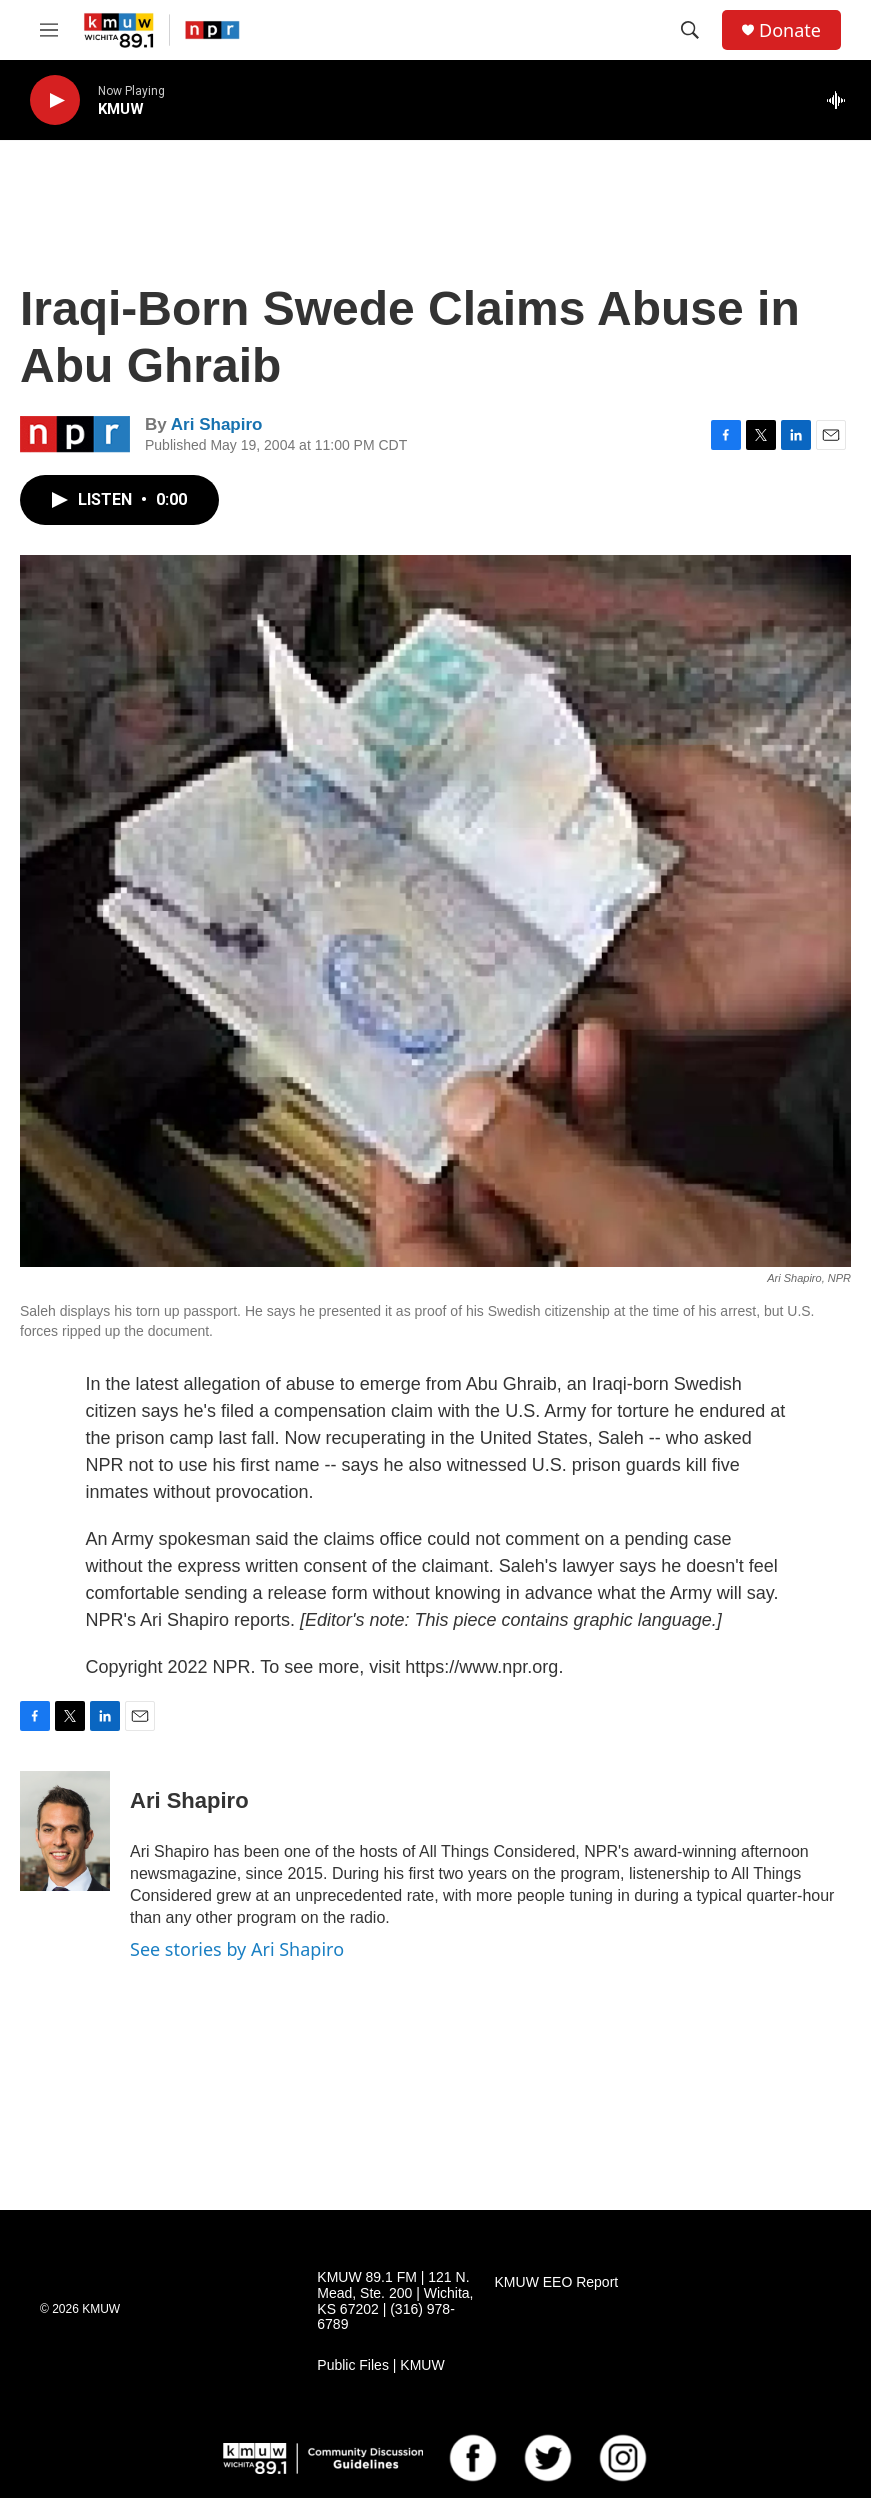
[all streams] (841, 100)
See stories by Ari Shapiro (237, 1949)
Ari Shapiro (217, 424)
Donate (790, 30)
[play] (55, 100)
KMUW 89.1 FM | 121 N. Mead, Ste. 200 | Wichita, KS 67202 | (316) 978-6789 (395, 2301)
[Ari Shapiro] (65, 1831)
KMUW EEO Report (557, 2282)
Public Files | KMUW (380, 2365)
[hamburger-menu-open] (49, 30)
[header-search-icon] (690, 30)
